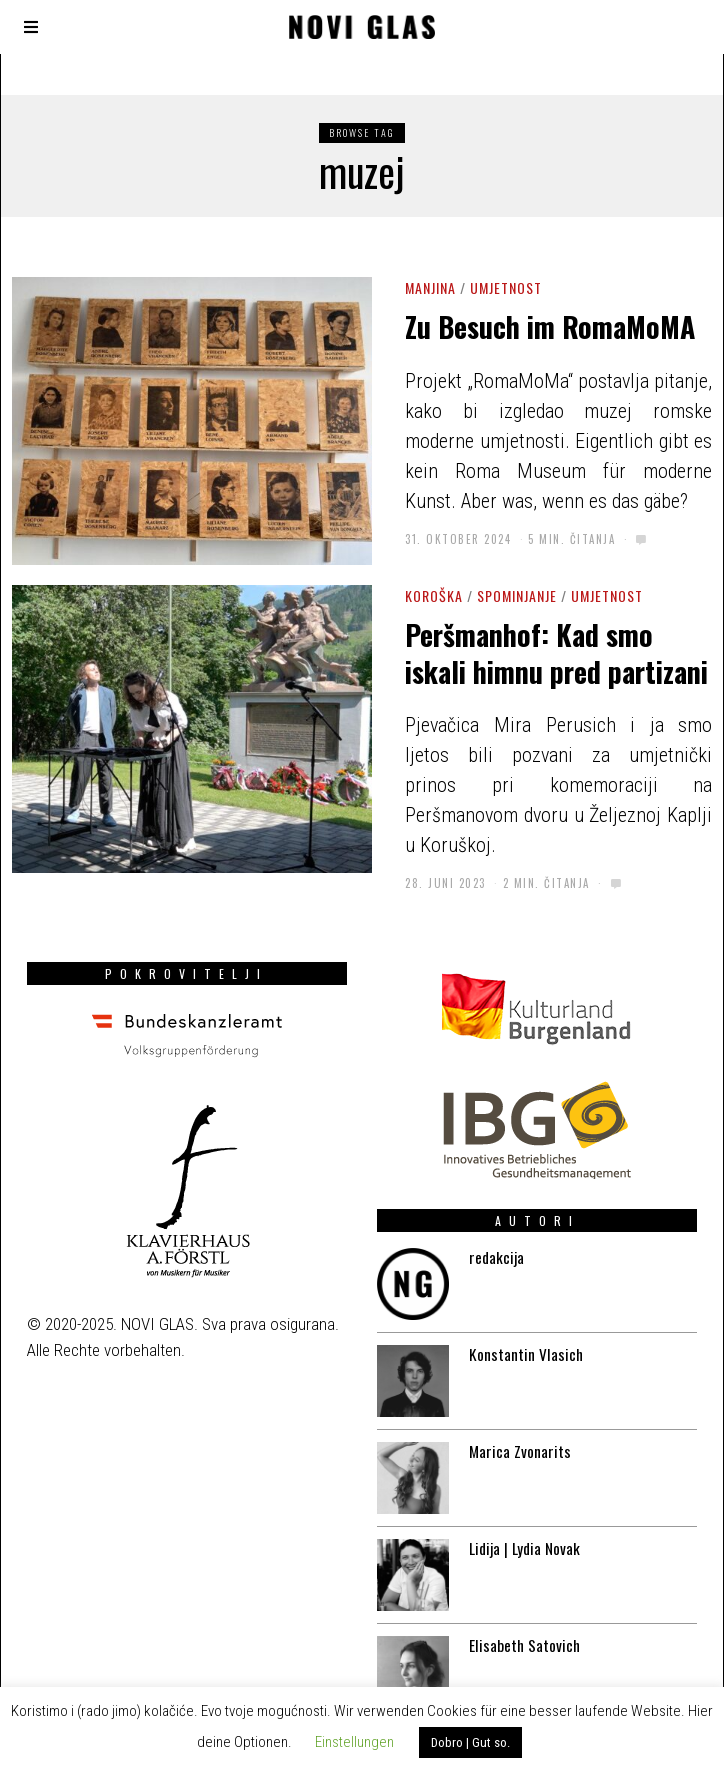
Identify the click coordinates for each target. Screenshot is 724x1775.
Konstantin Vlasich (521, 1330)
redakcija (489, 1229)
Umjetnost (506, 287)
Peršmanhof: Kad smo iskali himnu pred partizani (556, 652)
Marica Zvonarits (514, 1431)
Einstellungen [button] (354, 1742)
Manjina (430, 287)
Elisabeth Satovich (520, 1633)
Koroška (434, 595)
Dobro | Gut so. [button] (470, 1742)
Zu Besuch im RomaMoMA (550, 326)
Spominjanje (517, 595)
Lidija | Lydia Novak (521, 1532)
